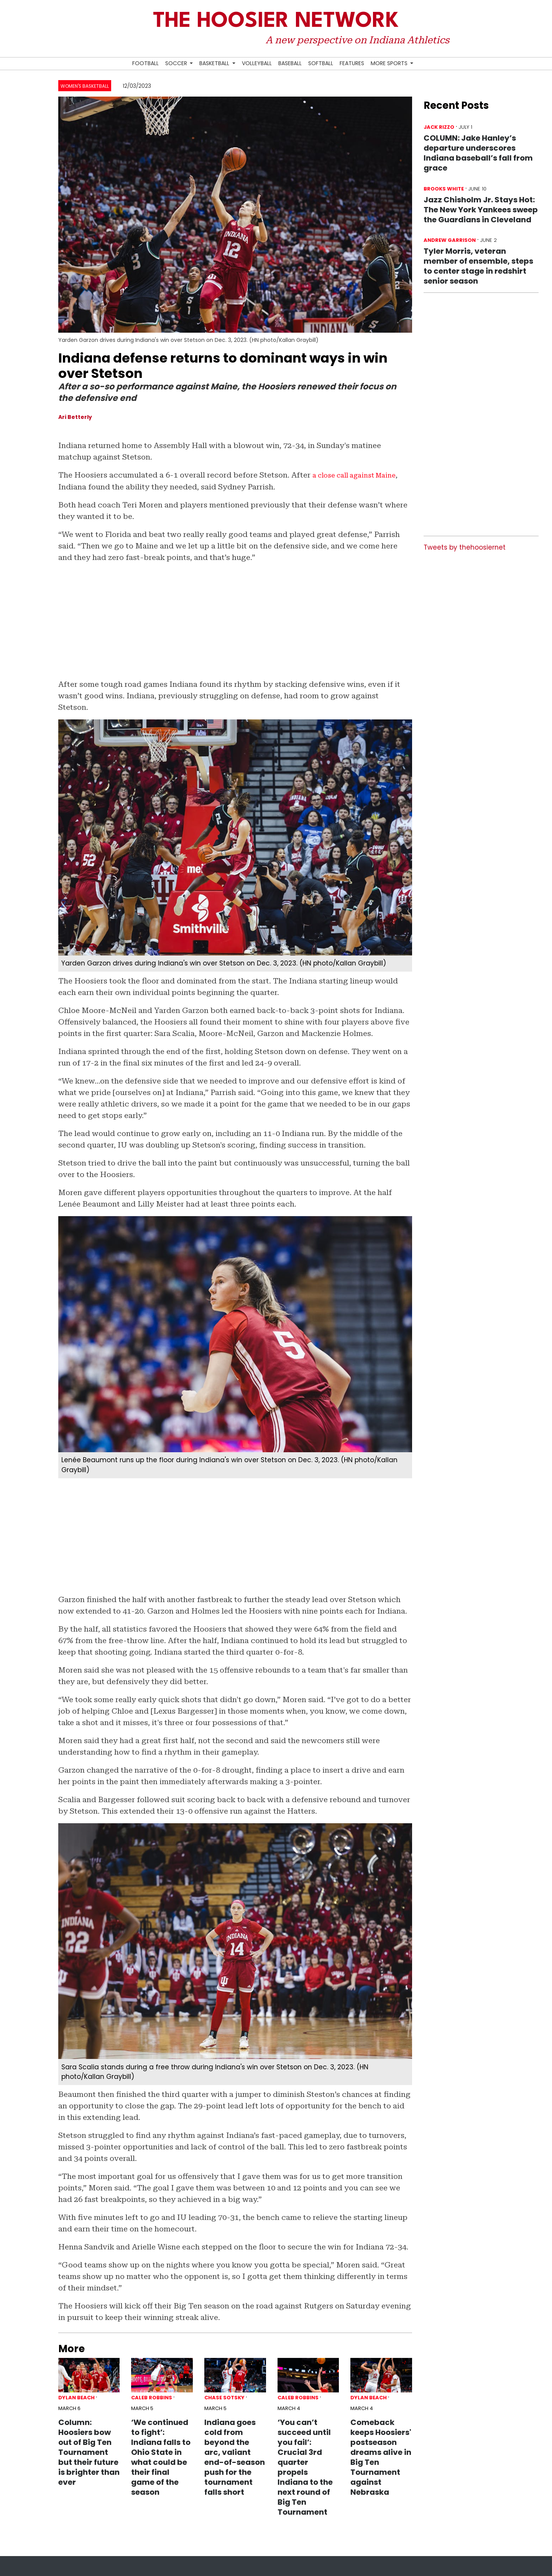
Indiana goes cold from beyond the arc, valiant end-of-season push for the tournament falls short (234, 2457)
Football (145, 63)
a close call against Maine (359, 474)
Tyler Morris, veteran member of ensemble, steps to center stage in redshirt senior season (478, 266)
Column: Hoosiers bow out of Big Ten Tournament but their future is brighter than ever (89, 2452)
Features (352, 63)
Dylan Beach (76, 2397)
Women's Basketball (85, 86)
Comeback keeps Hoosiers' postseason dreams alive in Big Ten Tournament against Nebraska (380, 2457)
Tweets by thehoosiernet (465, 547)
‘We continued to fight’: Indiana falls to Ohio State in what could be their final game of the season (161, 2457)
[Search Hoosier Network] (420, 64)
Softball (320, 63)
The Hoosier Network (276, 21)
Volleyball (257, 63)
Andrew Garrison (450, 240)
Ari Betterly (75, 417)
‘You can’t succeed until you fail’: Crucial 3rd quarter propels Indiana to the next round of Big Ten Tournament (305, 2467)
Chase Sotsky (224, 2397)
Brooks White (444, 188)
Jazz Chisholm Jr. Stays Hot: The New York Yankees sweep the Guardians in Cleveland (481, 209)
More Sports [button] (390, 63)
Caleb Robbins (151, 2397)
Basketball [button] (215, 63)
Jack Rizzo (439, 127)
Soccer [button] (177, 63)
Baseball (290, 63)
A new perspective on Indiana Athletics (357, 40)
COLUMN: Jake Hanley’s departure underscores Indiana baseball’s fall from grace (478, 153)
